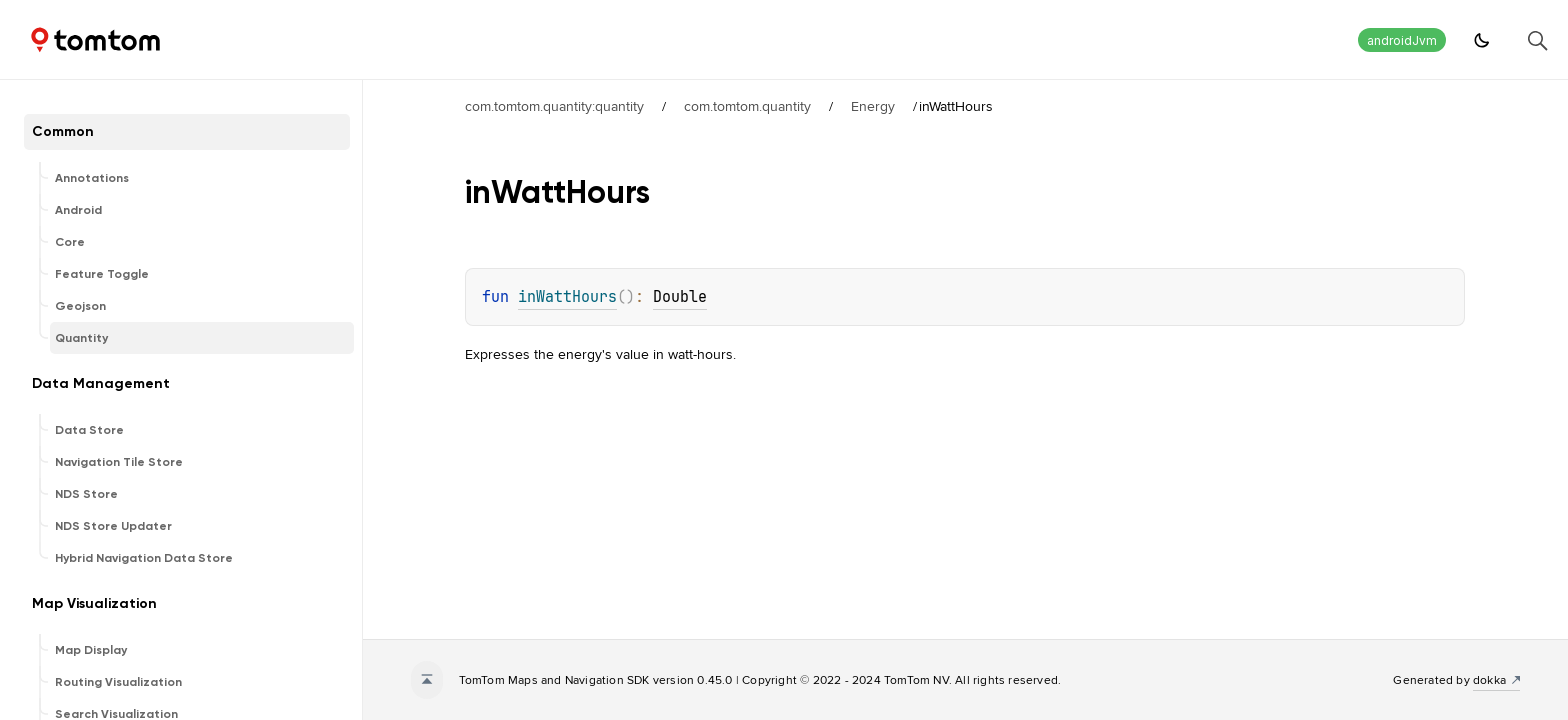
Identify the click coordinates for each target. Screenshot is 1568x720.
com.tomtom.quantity (747, 106)
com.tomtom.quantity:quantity (554, 106)
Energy (873, 106)
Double (680, 297)
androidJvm (1402, 40)
